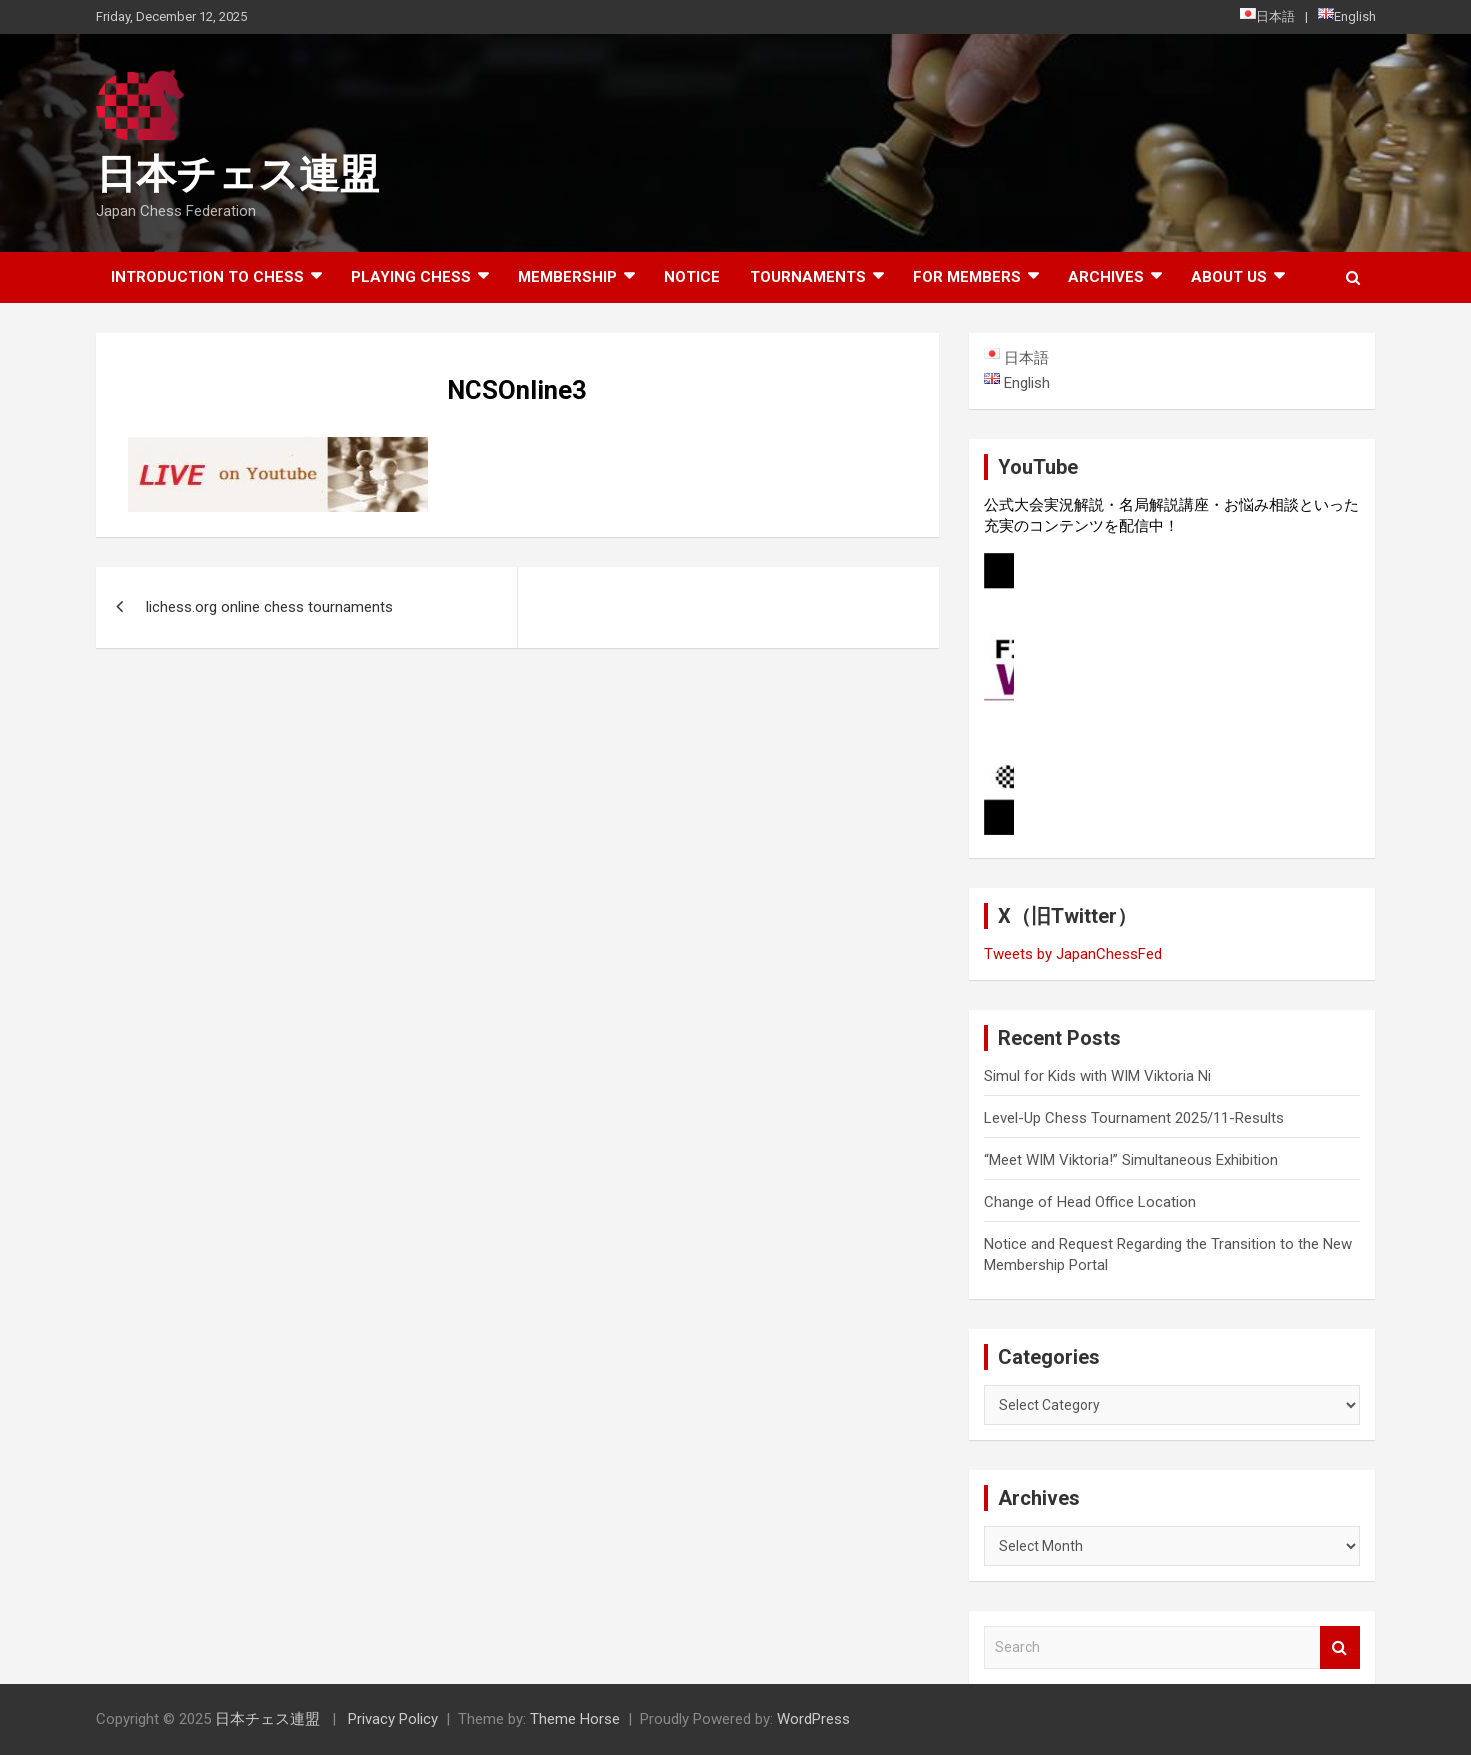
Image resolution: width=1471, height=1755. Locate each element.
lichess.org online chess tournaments (269, 607)
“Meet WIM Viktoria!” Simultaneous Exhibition (1131, 1160)
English (1347, 16)
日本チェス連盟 (237, 174)
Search (1340, 1647)
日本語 (1267, 16)
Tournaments (808, 277)
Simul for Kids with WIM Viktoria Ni (1097, 1076)
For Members (967, 277)
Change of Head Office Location (1090, 1202)
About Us (1229, 277)
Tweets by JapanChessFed (1073, 954)
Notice (692, 277)
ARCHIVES (1106, 277)
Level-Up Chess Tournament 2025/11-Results (1134, 1118)
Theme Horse (575, 1719)
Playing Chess (411, 277)
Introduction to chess (207, 277)
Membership (567, 277)
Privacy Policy (393, 1719)
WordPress (813, 1719)
